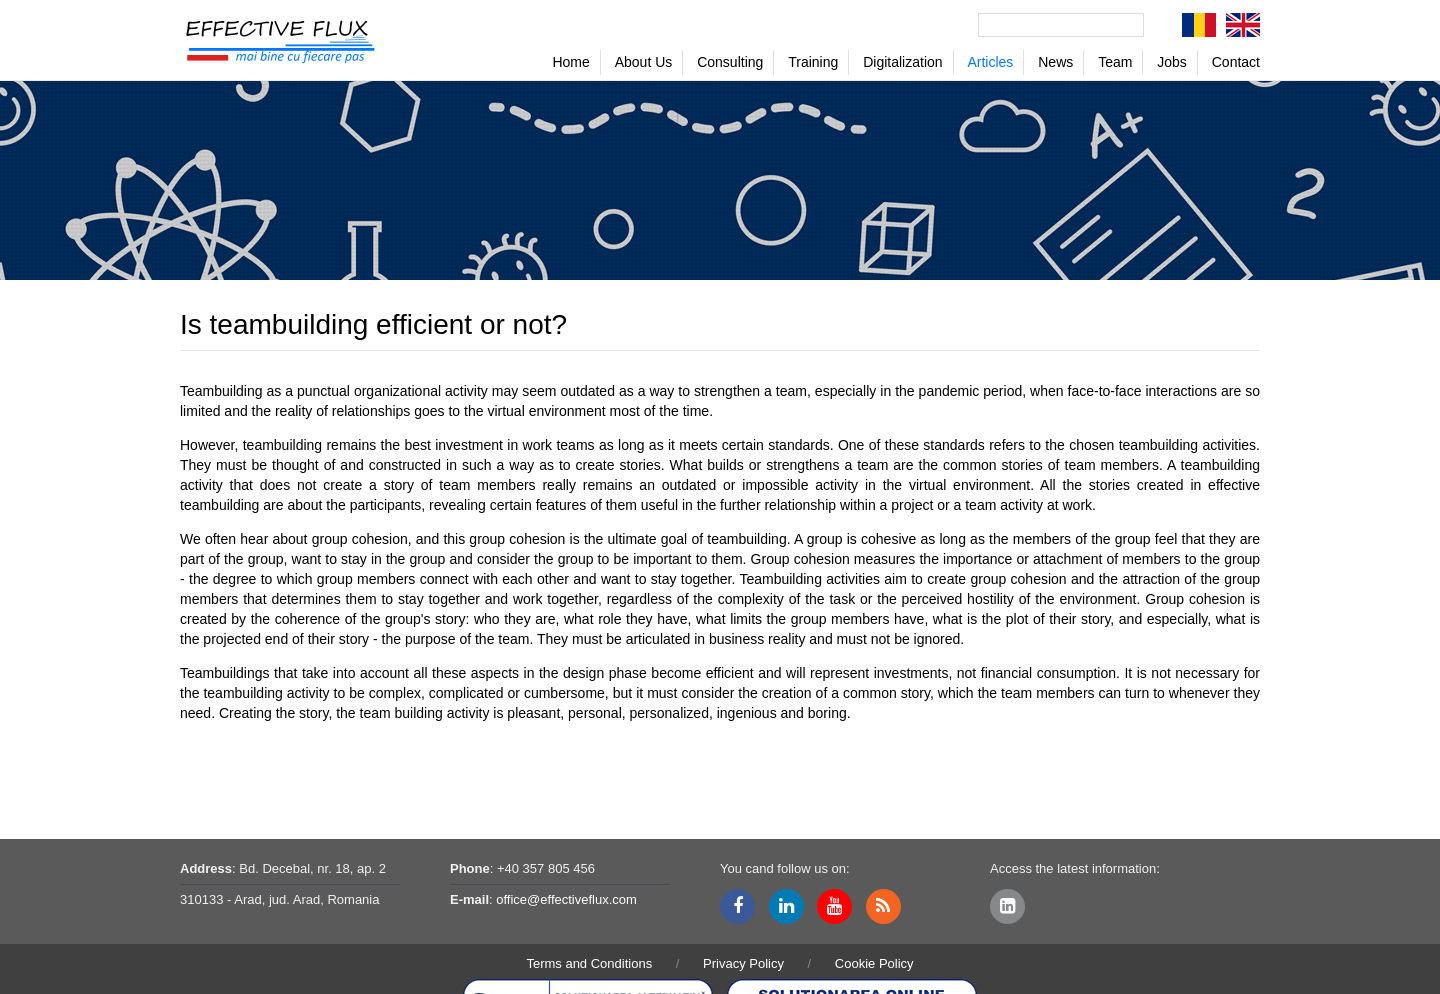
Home (570, 62)
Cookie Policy (874, 963)
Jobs (1172, 62)
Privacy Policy (743, 963)
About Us (644, 62)
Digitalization (902, 62)
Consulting (730, 62)
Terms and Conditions (589, 963)
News (1055, 62)
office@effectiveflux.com (566, 899)
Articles (990, 62)
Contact (1236, 62)
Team (1115, 62)
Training (813, 62)
